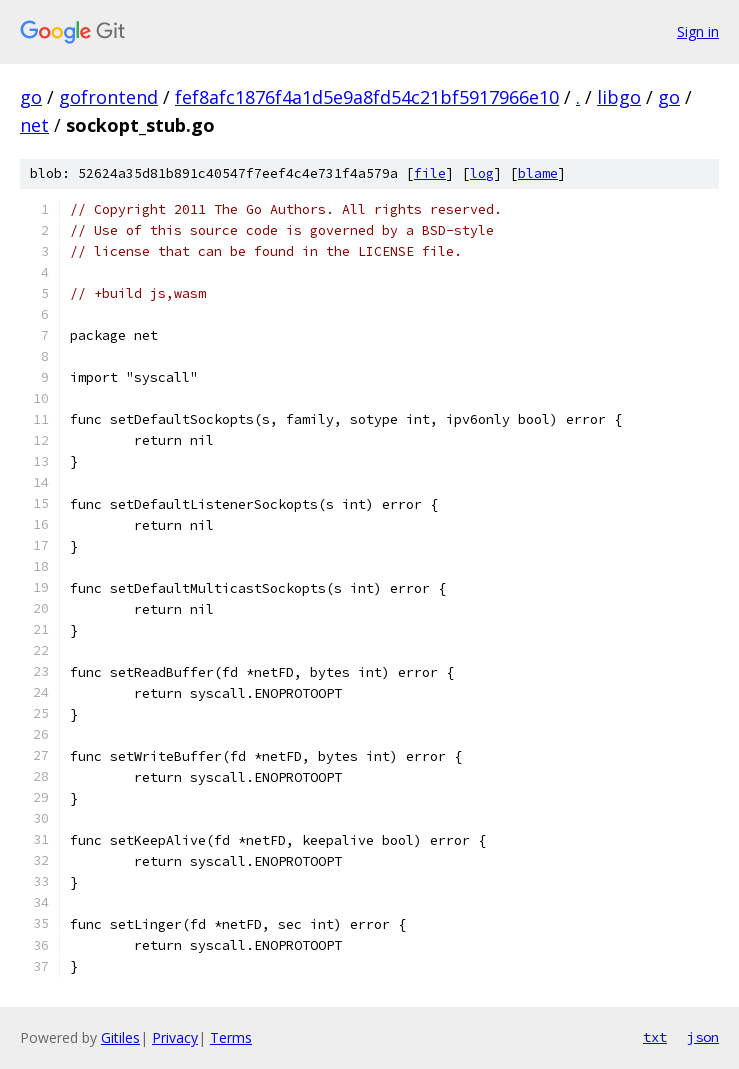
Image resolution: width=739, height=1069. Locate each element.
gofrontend (108, 97)
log (482, 173)
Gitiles (120, 1037)
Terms (231, 1037)
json (703, 1037)
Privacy (175, 1037)
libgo (619, 97)
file (430, 173)
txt (655, 1037)
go (31, 97)
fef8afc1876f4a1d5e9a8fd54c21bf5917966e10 (367, 97)
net (34, 125)
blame (538, 173)
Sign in (698, 31)
